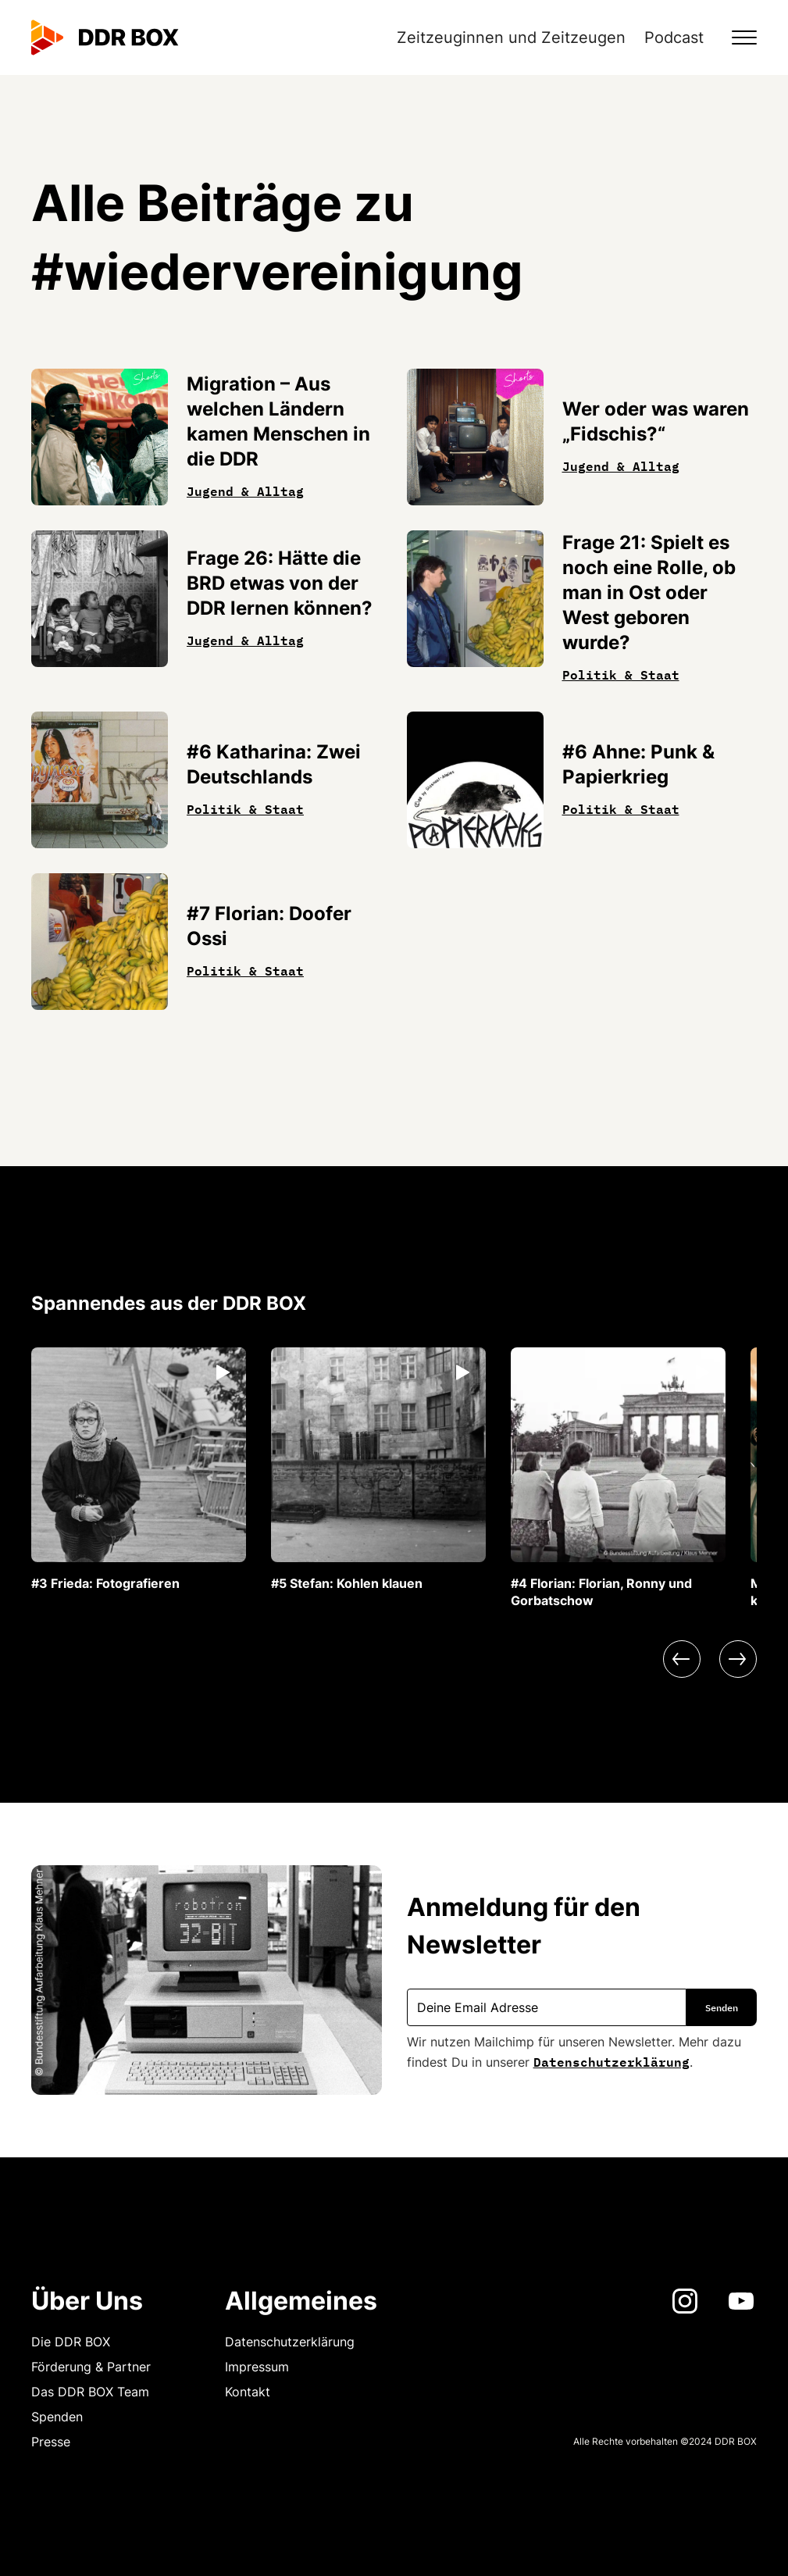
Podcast (674, 37)
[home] (105, 37)
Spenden (57, 2416)
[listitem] (138, 1469)
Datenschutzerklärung (611, 2060)
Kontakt (247, 2391)
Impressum (257, 2366)
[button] (735, 37)
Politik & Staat (620, 673)
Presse (50, 2441)
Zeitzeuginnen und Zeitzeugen (511, 37)
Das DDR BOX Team (90, 2391)
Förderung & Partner (91, 2366)
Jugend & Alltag (245, 489)
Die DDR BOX (70, 2341)
